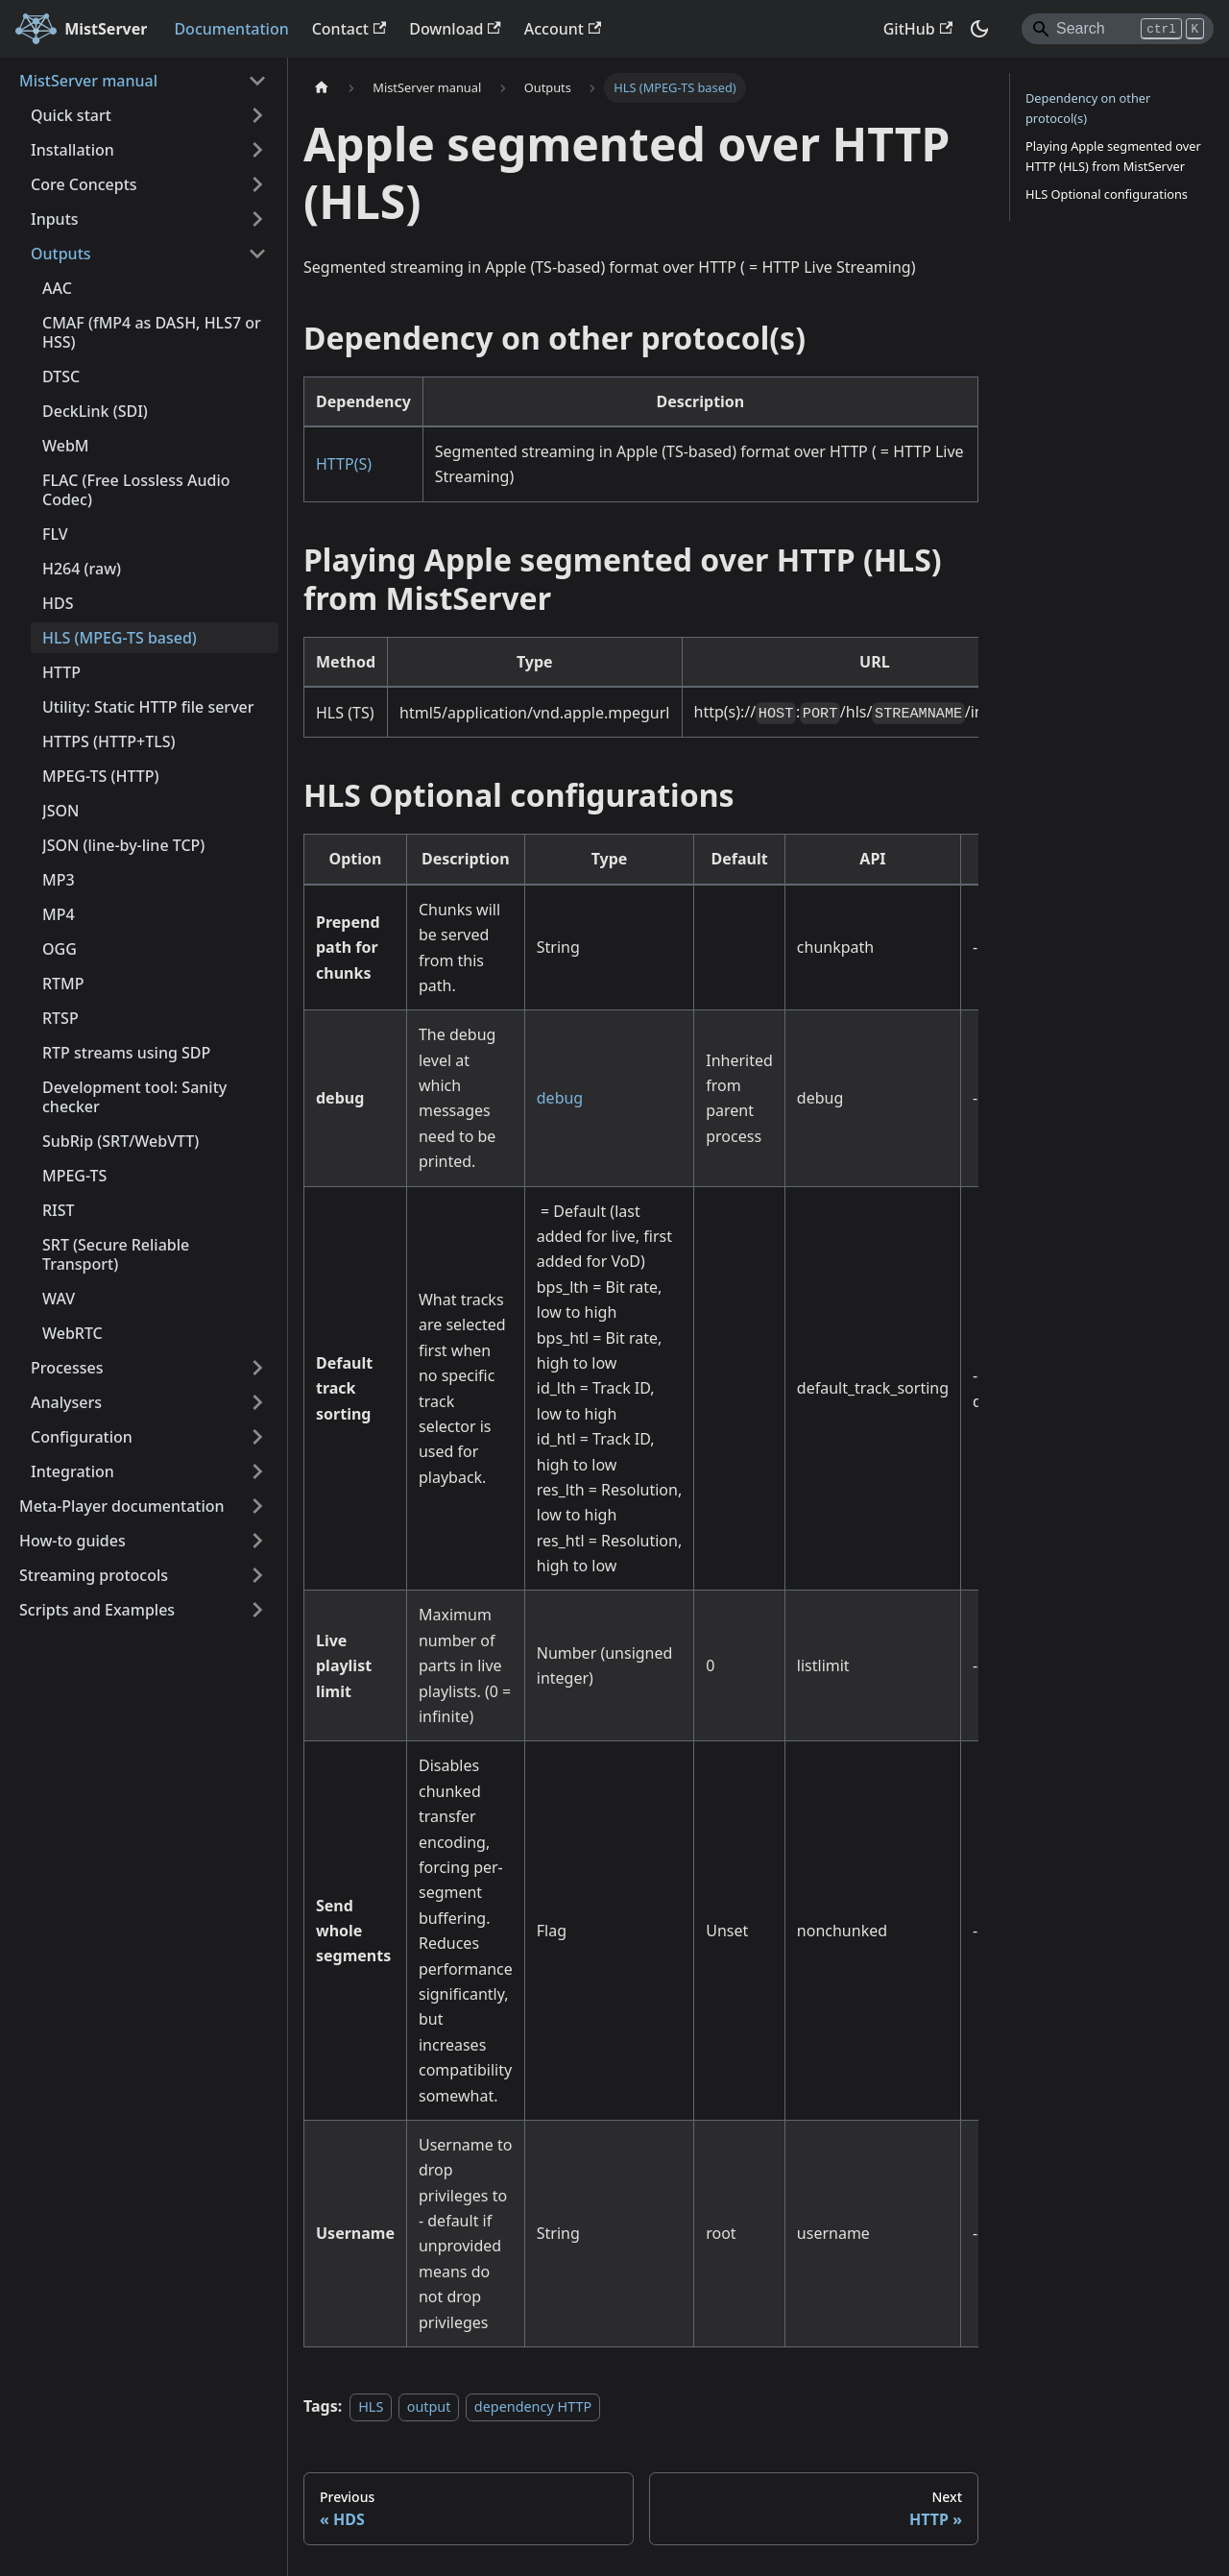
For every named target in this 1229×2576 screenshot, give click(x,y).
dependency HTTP (532, 2406)
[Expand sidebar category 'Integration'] (257, 1471)
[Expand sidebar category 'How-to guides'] (257, 1540)
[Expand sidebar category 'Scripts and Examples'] (257, 1609)
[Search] (1118, 28)
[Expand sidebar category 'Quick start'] (257, 115)
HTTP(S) (344, 463)
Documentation (231, 28)
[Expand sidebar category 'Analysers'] (257, 1402)
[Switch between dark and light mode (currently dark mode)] (979, 28)
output (429, 2406)
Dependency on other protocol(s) (1087, 108)
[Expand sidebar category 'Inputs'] (257, 219)
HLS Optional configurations (1106, 194)
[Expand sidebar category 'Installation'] (257, 149)
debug (560, 1097)
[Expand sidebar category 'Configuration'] (257, 1437)
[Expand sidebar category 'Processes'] (257, 1367)
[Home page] (321, 88)
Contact (349, 28)
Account (562, 28)
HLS (370, 2406)
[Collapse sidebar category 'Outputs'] (257, 253)
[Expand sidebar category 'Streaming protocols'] (257, 1575)
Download (455, 28)
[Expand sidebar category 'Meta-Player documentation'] (257, 1506)
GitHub (917, 28)
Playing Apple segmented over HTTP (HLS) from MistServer (1113, 156)
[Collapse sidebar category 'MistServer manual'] (257, 80)
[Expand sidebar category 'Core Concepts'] (257, 184)
